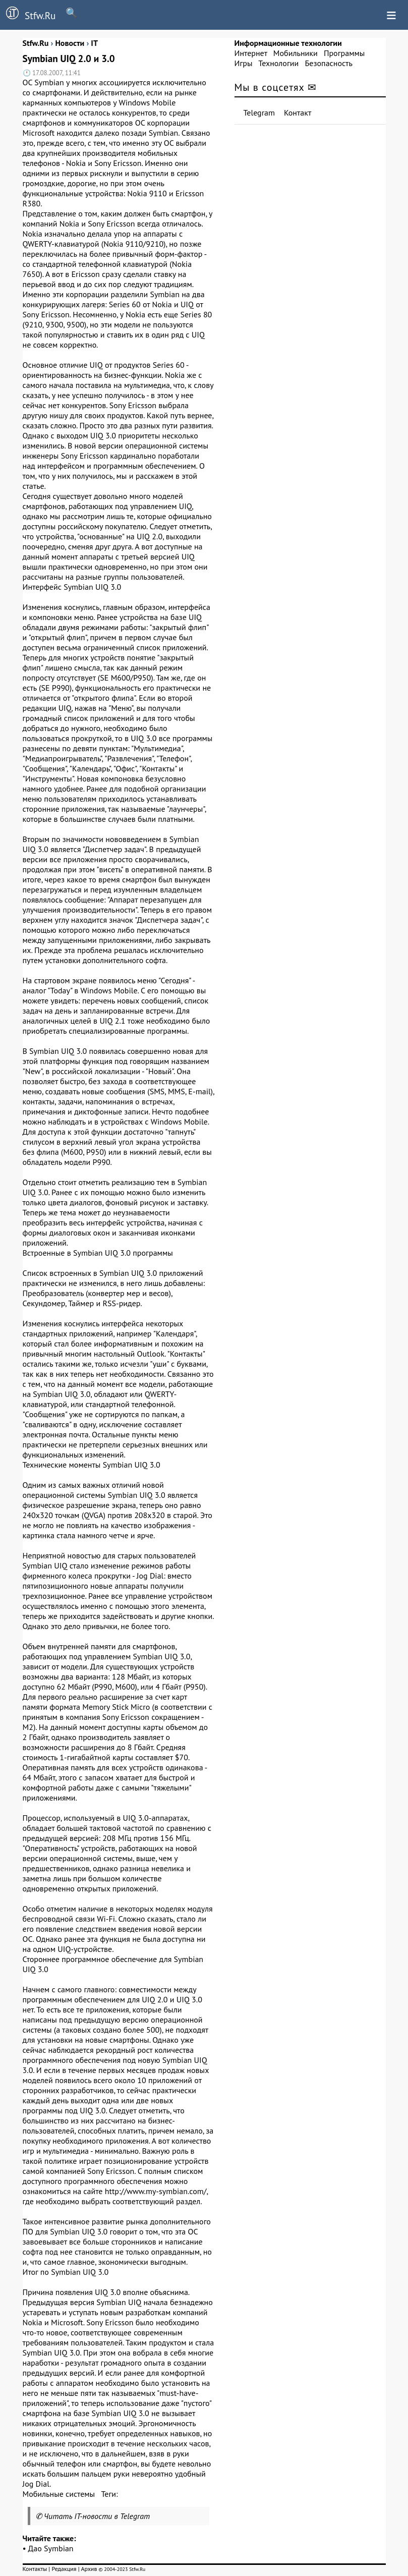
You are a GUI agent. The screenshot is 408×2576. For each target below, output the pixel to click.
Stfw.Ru (27, 14)
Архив (89, 2568)
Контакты (35, 2568)
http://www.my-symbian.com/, (156, 2191)
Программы (344, 53)
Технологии (278, 63)
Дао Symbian (51, 2548)
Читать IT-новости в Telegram (97, 2516)
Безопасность (329, 63)
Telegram (259, 112)
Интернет (251, 53)
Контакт (297, 112)
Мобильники (295, 53)
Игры (244, 63)
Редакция (63, 2568)
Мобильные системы (59, 2494)
